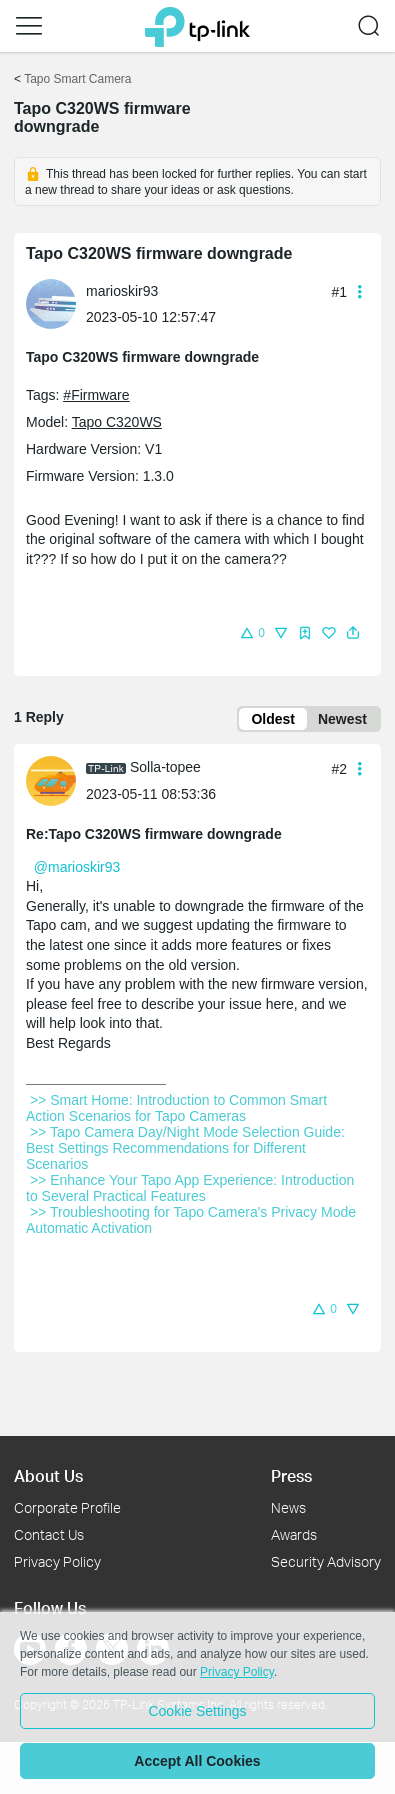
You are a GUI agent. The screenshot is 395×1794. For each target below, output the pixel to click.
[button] (29, 26)
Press (291, 1475)
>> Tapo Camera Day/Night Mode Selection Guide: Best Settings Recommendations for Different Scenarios (187, 1148)
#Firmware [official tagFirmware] (96, 395)
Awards (294, 1534)
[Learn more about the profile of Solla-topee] (56, 779)
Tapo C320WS (117, 422)
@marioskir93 (77, 867)
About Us (48, 1475)
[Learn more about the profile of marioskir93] (56, 303)
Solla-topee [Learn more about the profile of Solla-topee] (165, 767)
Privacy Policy (57, 1561)
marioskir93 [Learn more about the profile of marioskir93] (122, 291)
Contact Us (49, 1534)
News (288, 1507)
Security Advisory (326, 1561)
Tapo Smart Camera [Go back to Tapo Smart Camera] (77, 79)
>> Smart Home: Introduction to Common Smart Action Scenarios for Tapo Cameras (178, 1108)
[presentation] (51, 304)
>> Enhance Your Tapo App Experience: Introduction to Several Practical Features (192, 1188)
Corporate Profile (67, 1507)
